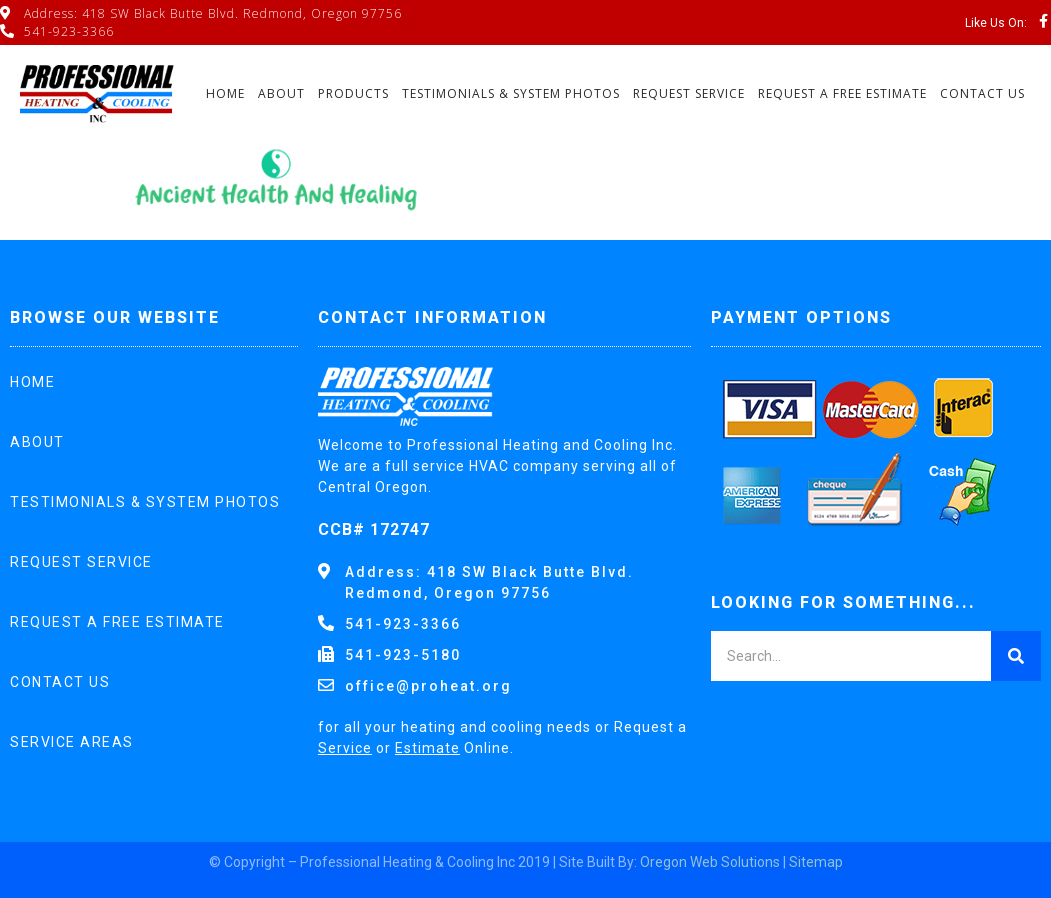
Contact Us (982, 93)
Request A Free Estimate (842, 93)
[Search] (1016, 656)
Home (225, 93)
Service (345, 748)
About (281, 93)
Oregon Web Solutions (710, 862)
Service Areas (72, 742)
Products (353, 93)
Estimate (427, 748)
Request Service (689, 93)
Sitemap (816, 862)
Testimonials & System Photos (511, 93)
